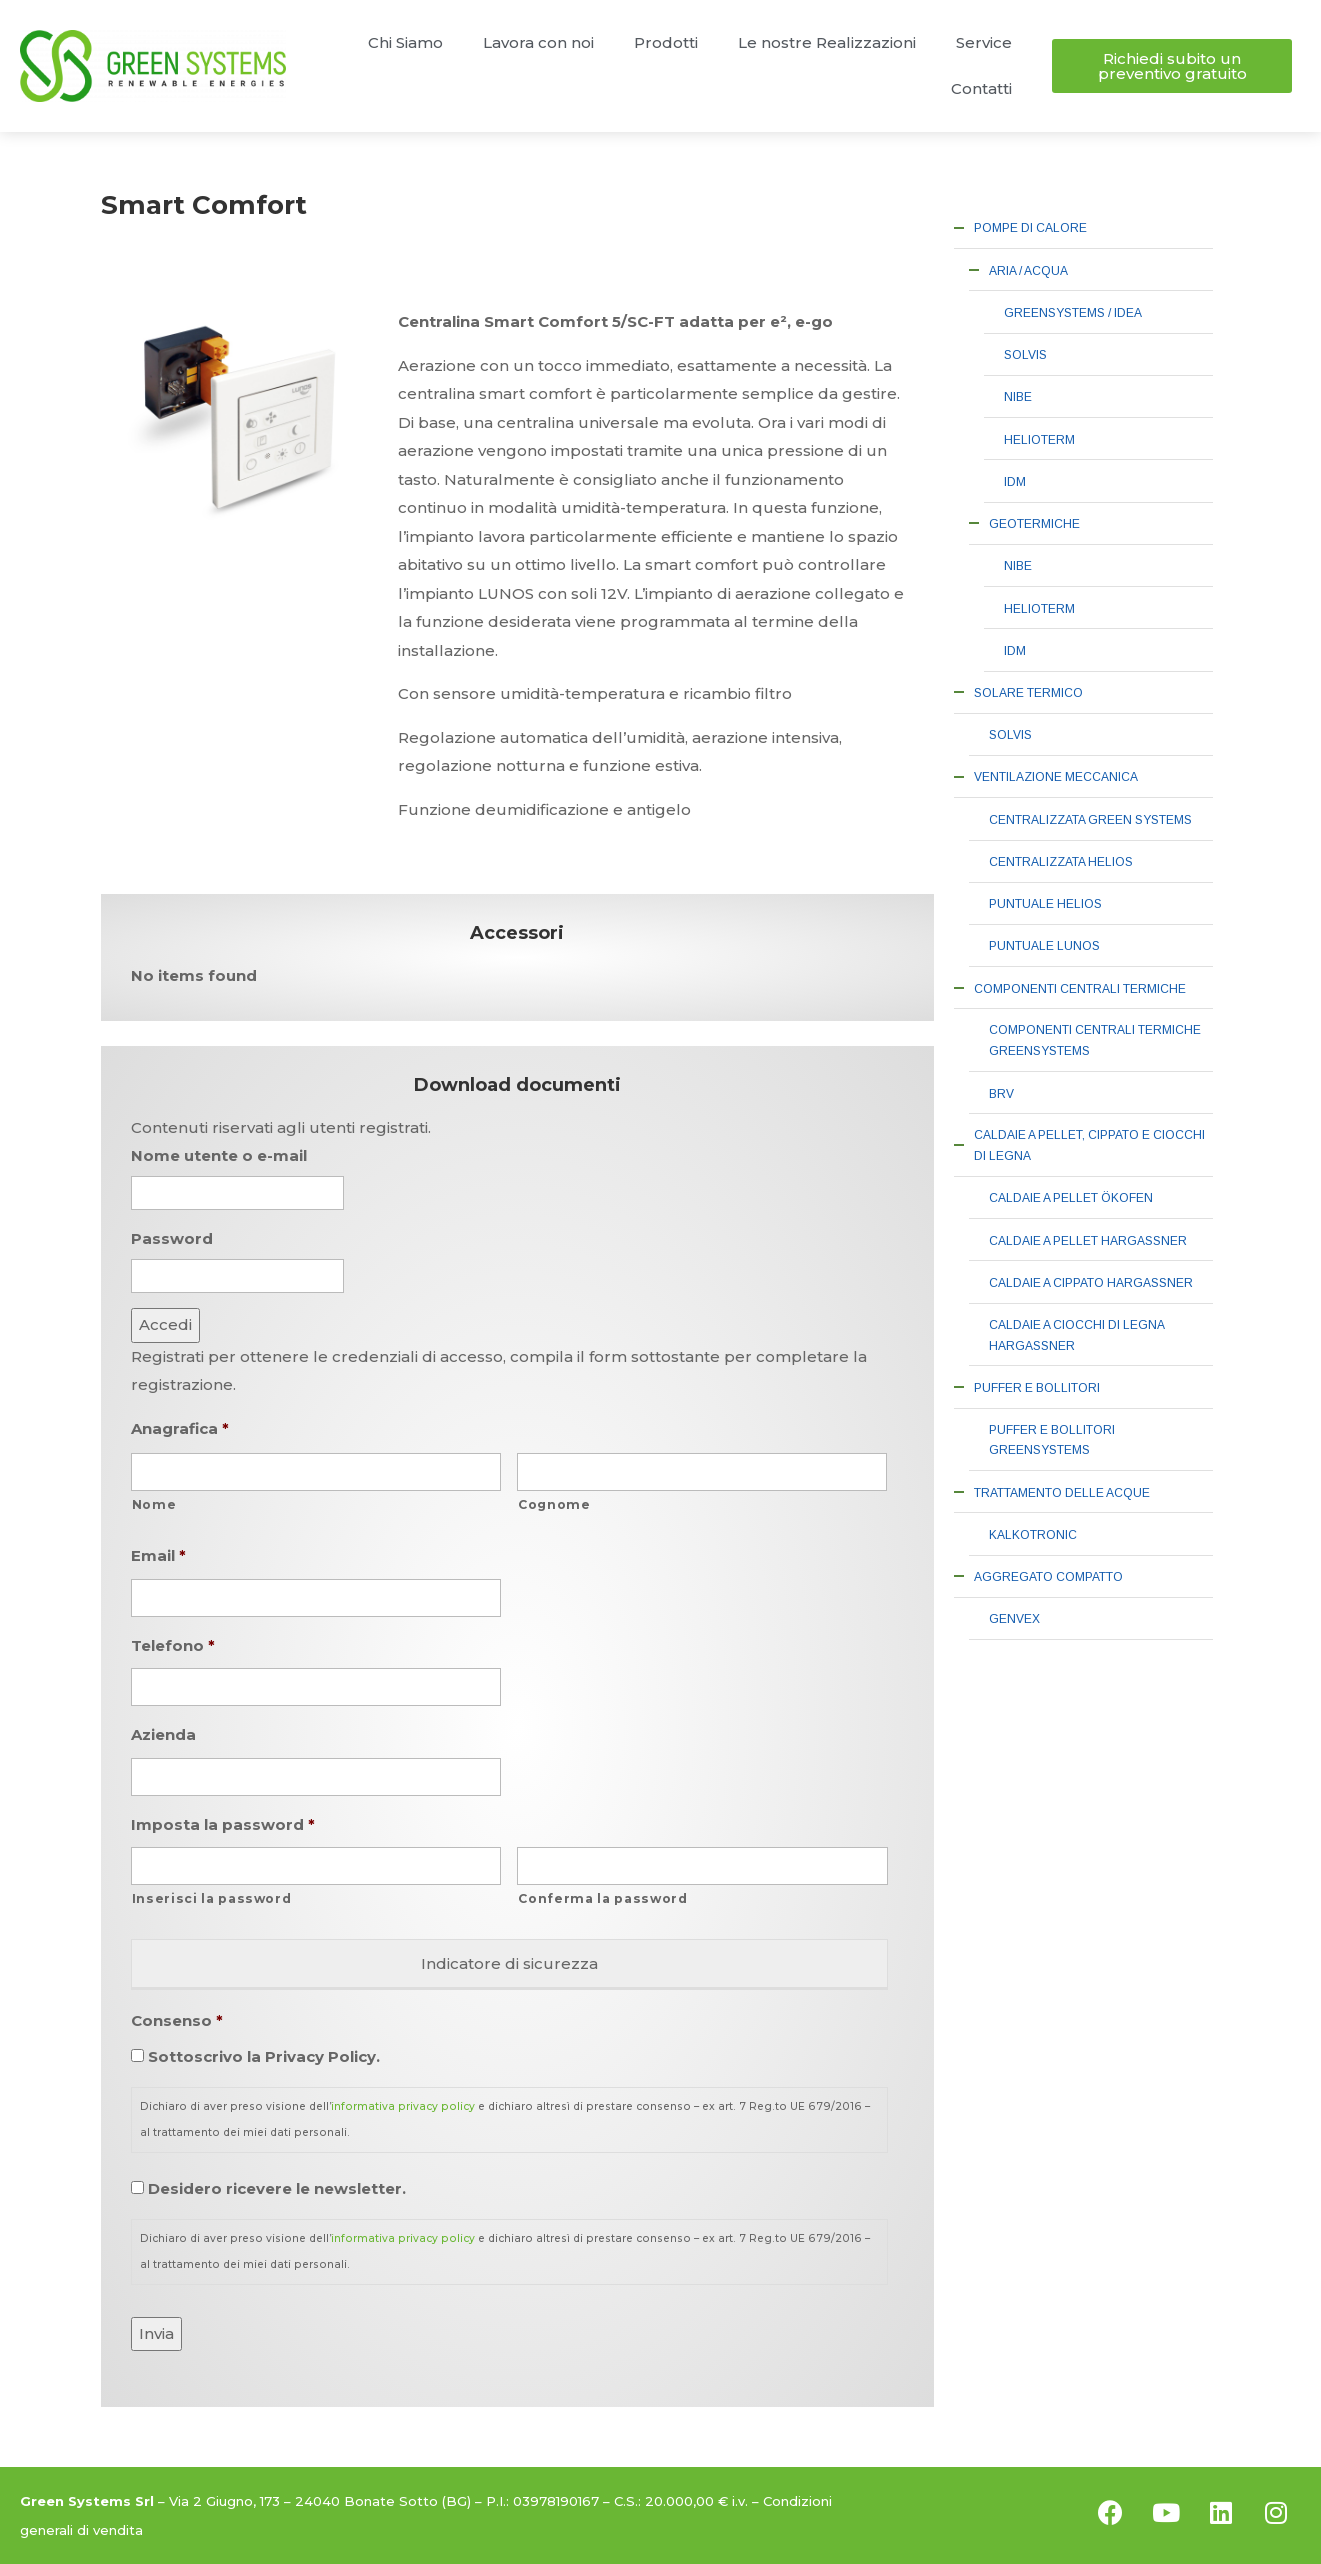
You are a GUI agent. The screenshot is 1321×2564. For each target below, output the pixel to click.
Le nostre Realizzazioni (827, 42)
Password (172, 1238)
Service (984, 42)
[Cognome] (702, 1472)
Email (158, 1555)
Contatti (981, 88)
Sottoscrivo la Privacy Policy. (264, 2056)
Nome (154, 1504)
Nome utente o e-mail (219, 1155)
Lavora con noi (538, 42)
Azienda (163, 1734)
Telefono (173, 1645)
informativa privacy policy (403, 2106)
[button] (1172, 66)
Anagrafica (180, 1428)
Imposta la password (223, 1824)
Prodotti (666, 42)
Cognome (554, 1504)
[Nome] (316, 1472)
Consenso (177, 2020)
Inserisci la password (212, 1898)
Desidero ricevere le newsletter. (277, 2188)
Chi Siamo (405, 42)
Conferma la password (602, 1898)
